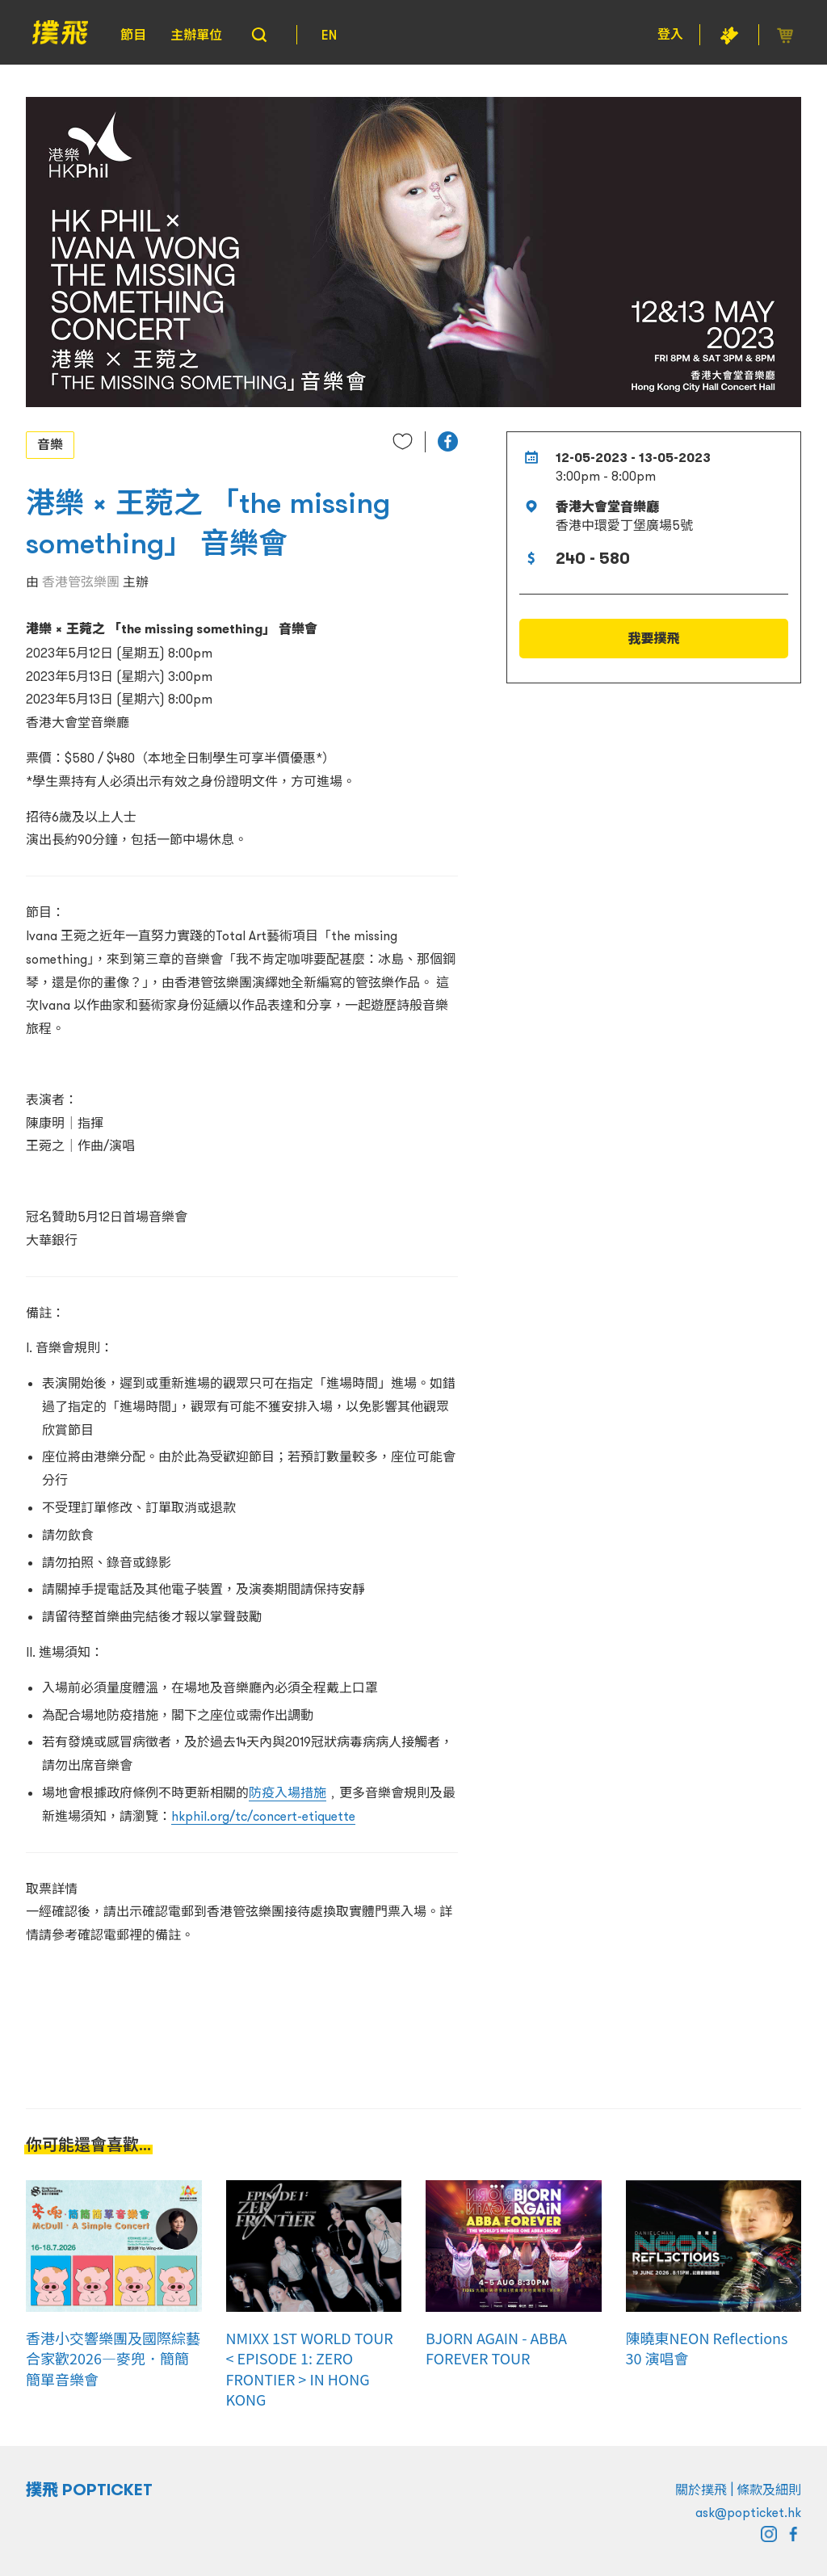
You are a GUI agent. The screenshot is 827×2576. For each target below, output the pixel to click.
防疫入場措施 (287, 1792)
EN (329, 35)
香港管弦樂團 (81, 582)
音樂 (50, 444)
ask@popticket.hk (748, 2512)
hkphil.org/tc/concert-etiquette (263, 1816)
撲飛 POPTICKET (89, 2489)
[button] (448, 441)
